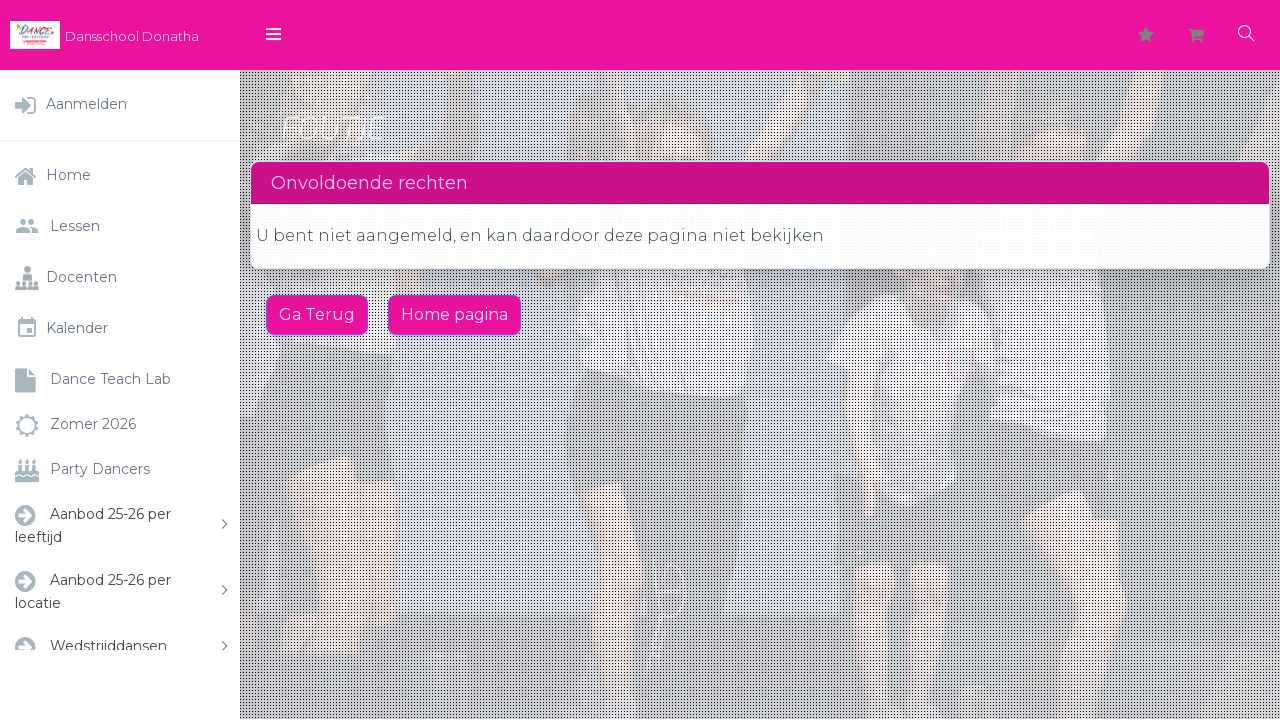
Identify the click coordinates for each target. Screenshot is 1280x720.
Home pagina (454, 314)
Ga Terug (317, 314)
